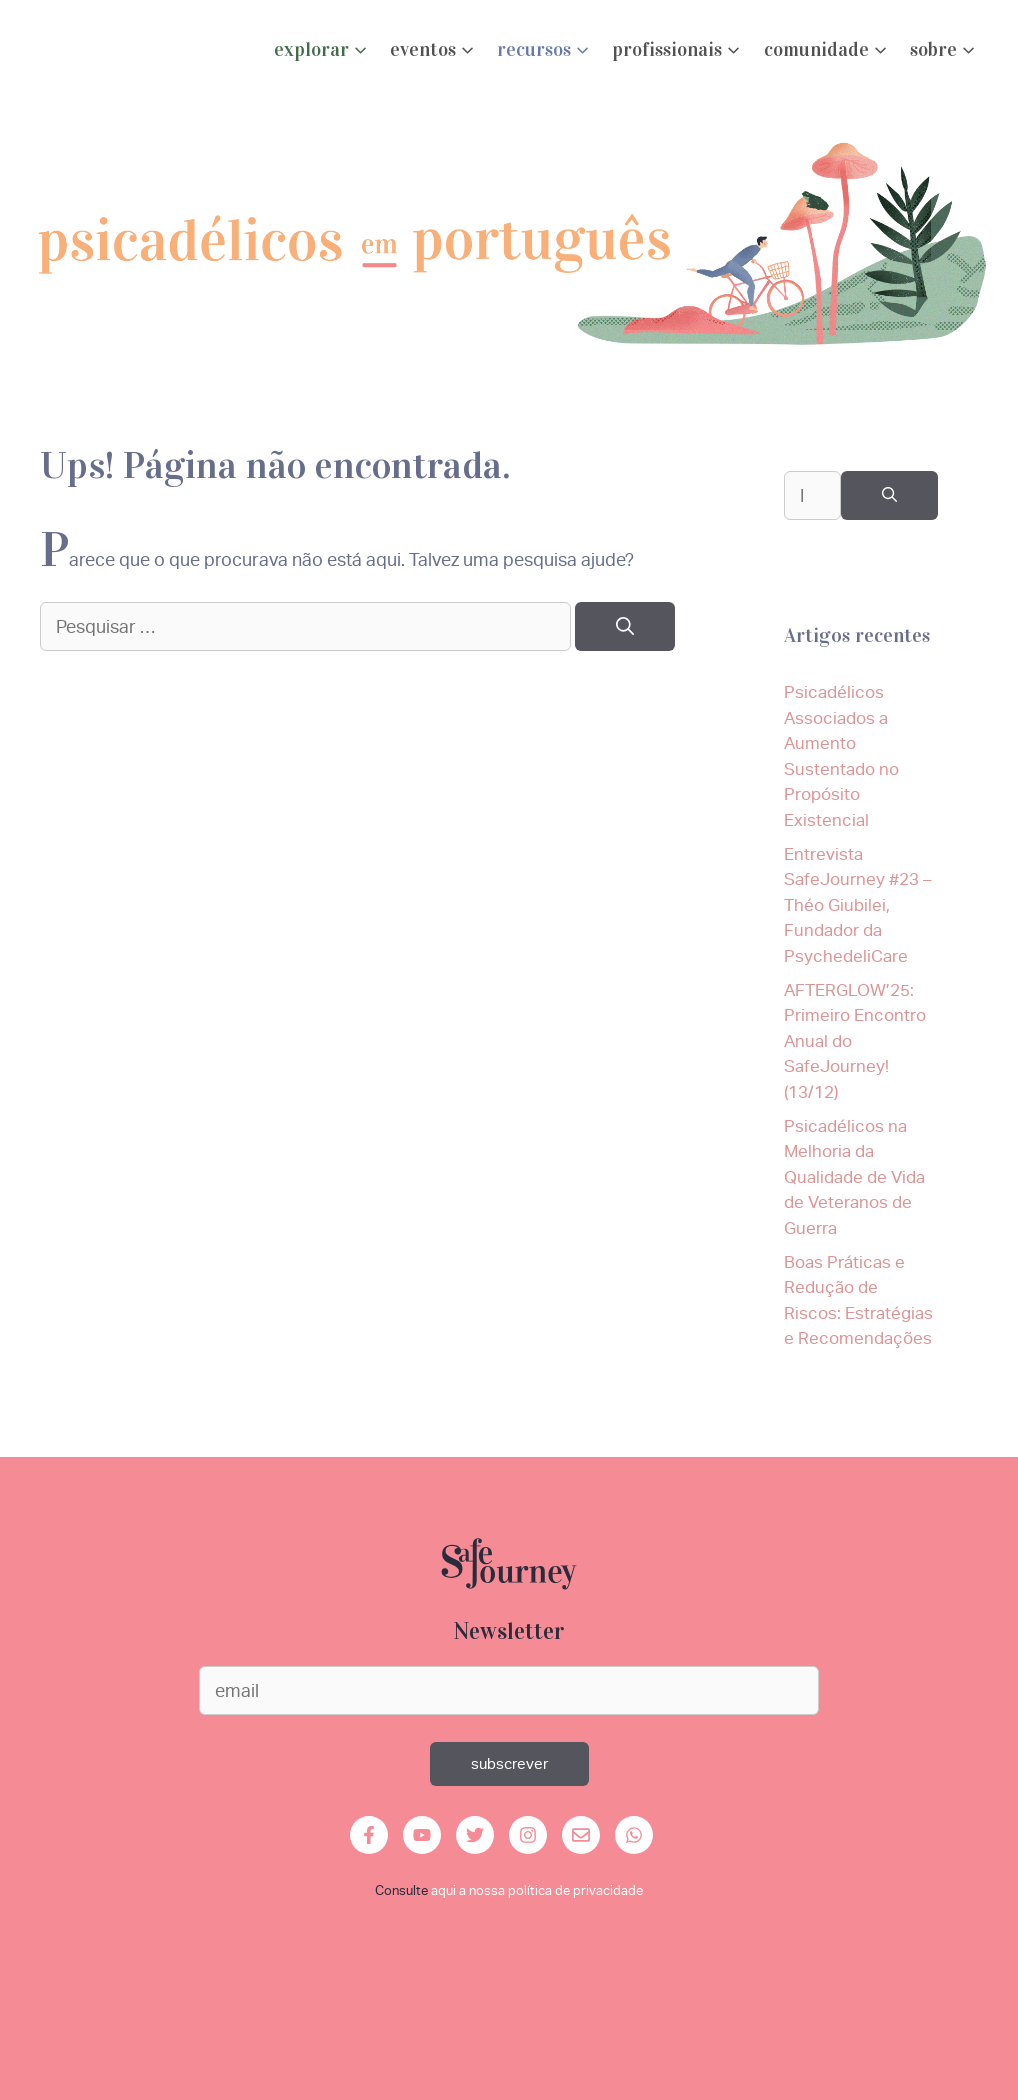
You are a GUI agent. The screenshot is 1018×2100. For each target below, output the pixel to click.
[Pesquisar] (625, 626)
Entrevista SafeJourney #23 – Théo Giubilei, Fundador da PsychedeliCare (858, 905)
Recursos (544, 51)
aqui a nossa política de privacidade (537, 1890)
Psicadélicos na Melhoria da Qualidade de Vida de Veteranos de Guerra (854, 1177)
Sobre (944, 51)
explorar (322, 51)
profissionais (677, 51)
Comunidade (827, 51)
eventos (433, 51)
